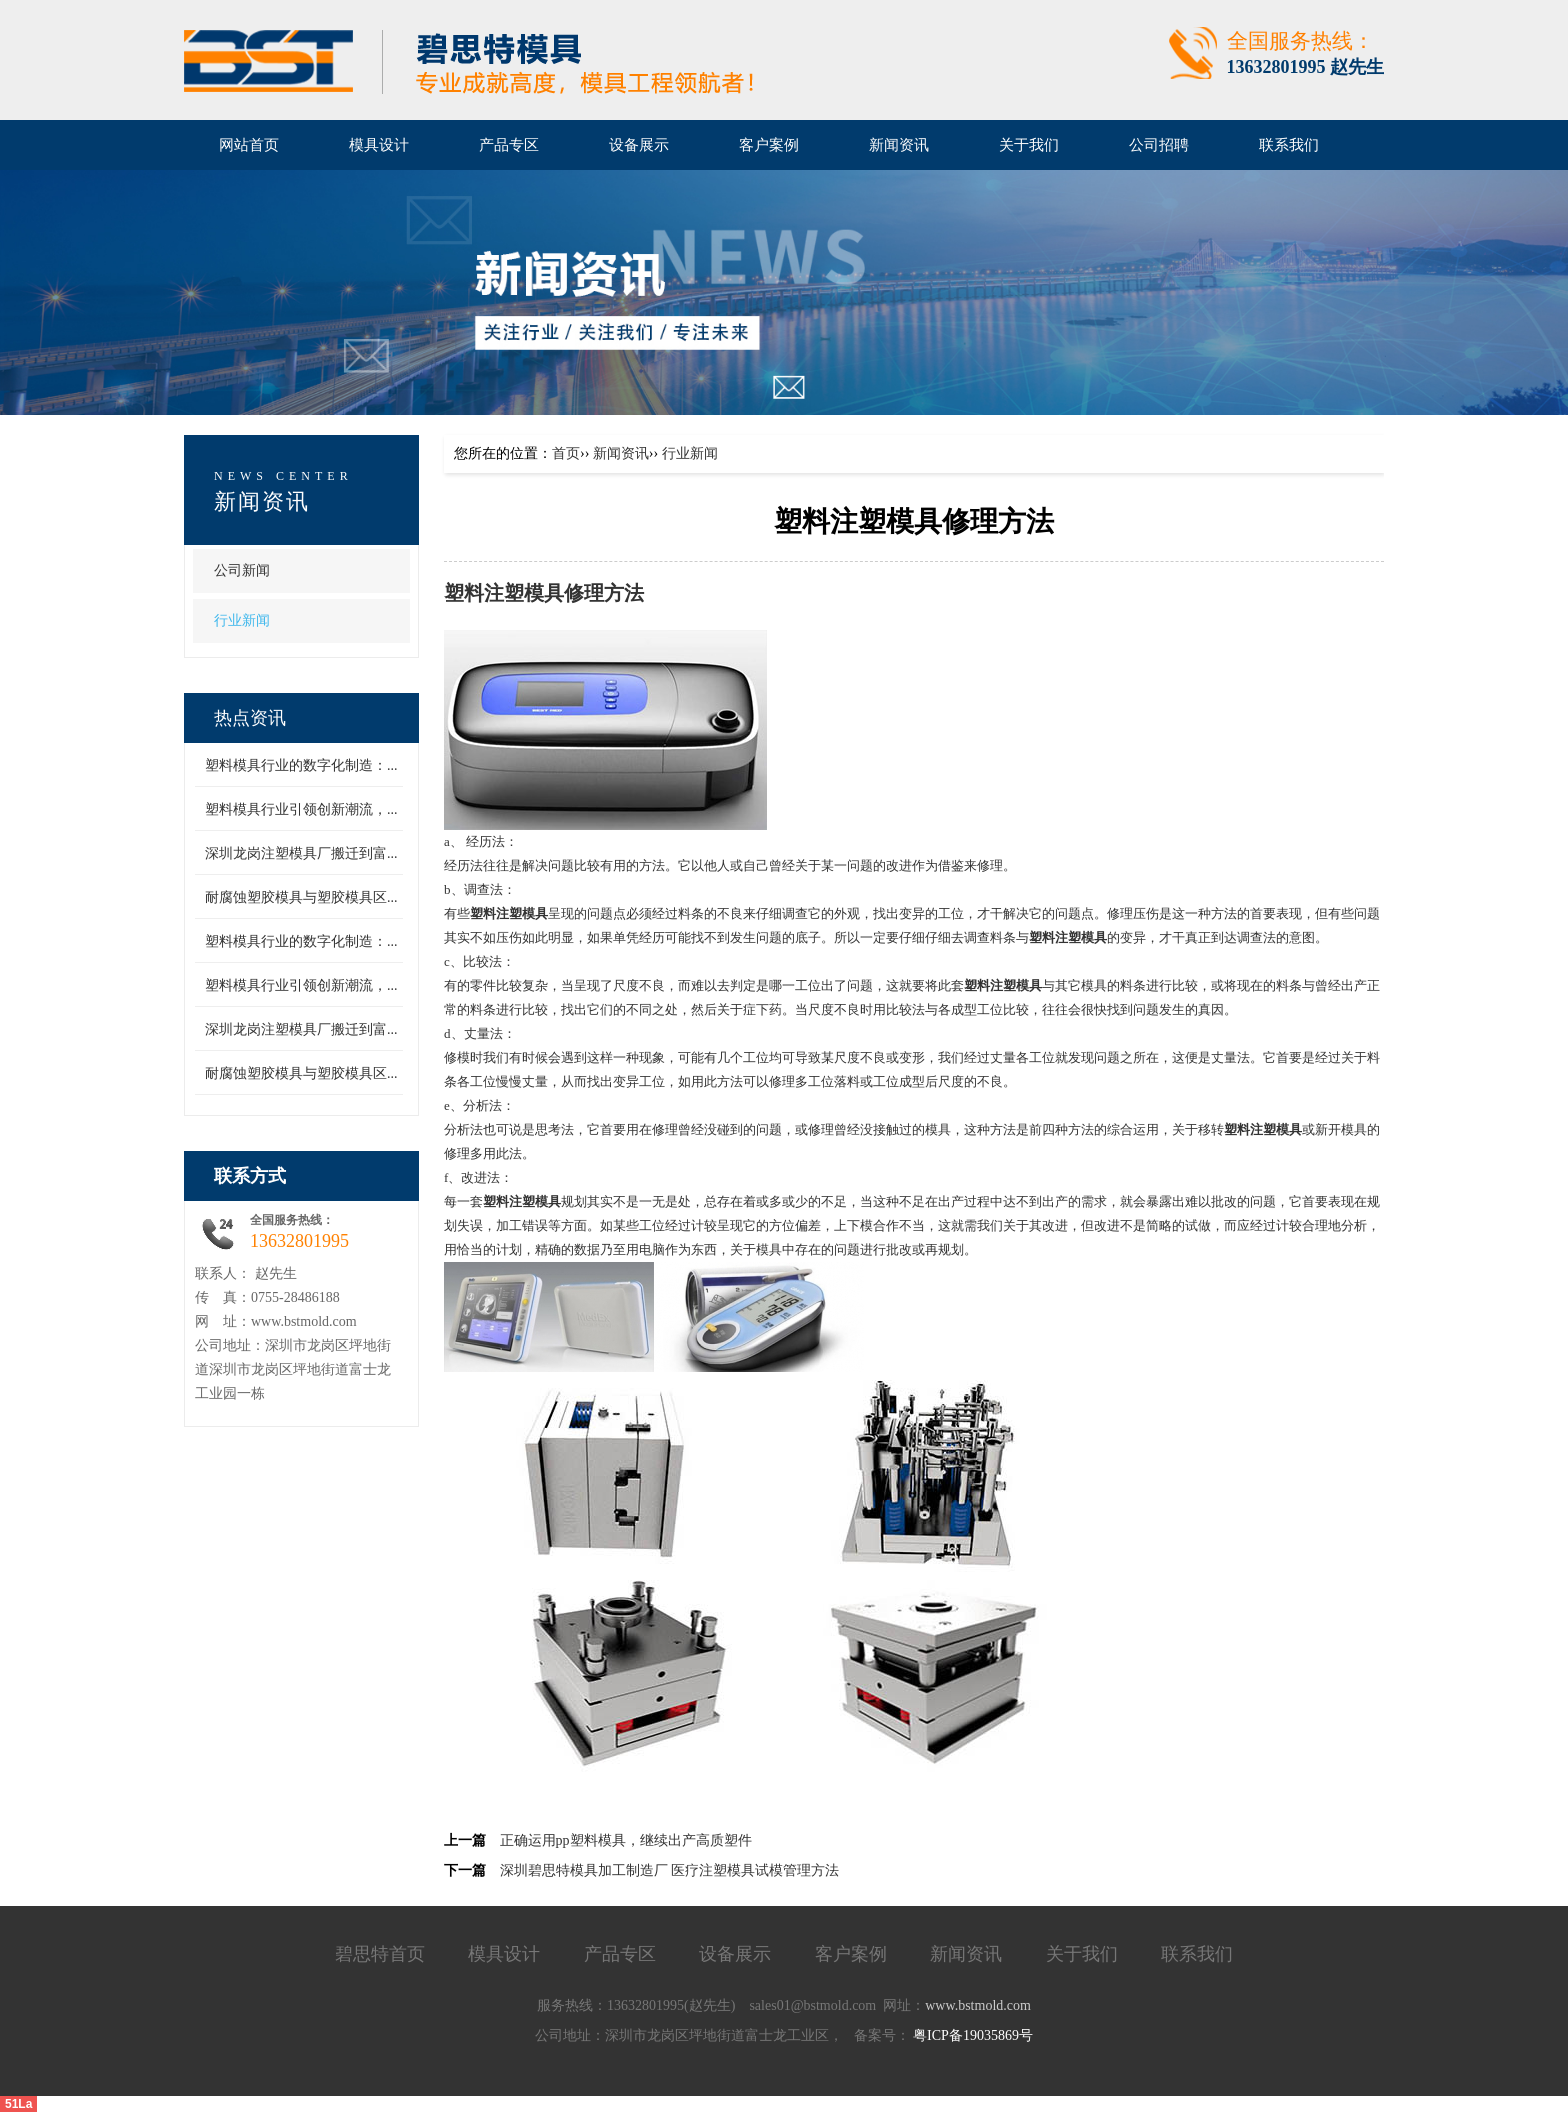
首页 (566, 453)
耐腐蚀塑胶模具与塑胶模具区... (301, 897)
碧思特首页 (380, 1954)
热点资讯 (250, 718)
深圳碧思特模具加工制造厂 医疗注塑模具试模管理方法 (670, 1870)
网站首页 (249, 145)
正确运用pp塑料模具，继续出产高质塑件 (626, 1840)
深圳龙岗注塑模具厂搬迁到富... (301, 853)
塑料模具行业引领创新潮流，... (301, 809)
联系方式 (250, 1176)
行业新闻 (242, 620)
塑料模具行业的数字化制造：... (301, 765)
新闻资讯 (262, 501)
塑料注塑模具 (504, 593)
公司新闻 (242, 570)
